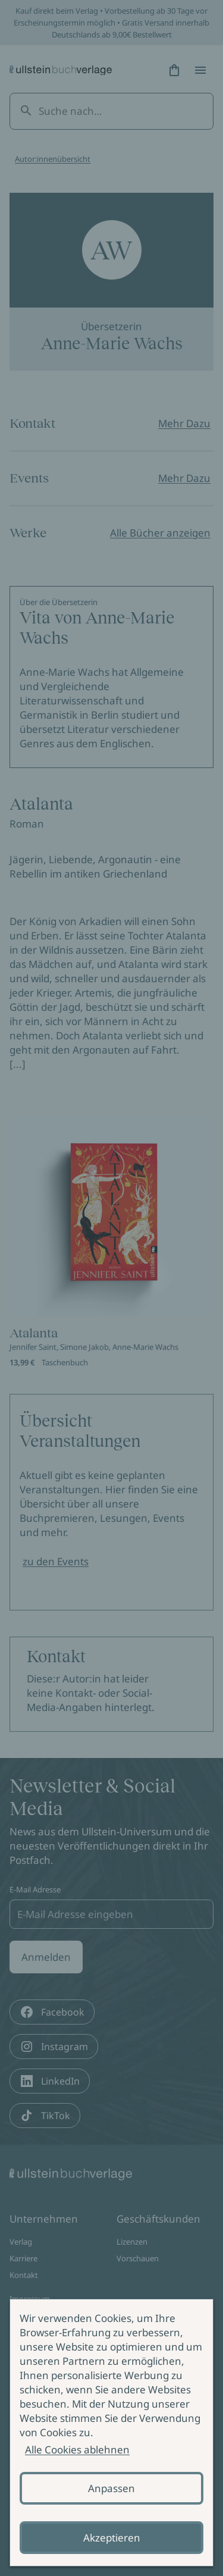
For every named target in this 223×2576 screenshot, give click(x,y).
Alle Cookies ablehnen (77, 2449)
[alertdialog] (111, 2432)
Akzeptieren (111, 2537)
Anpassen (111, 2488)
